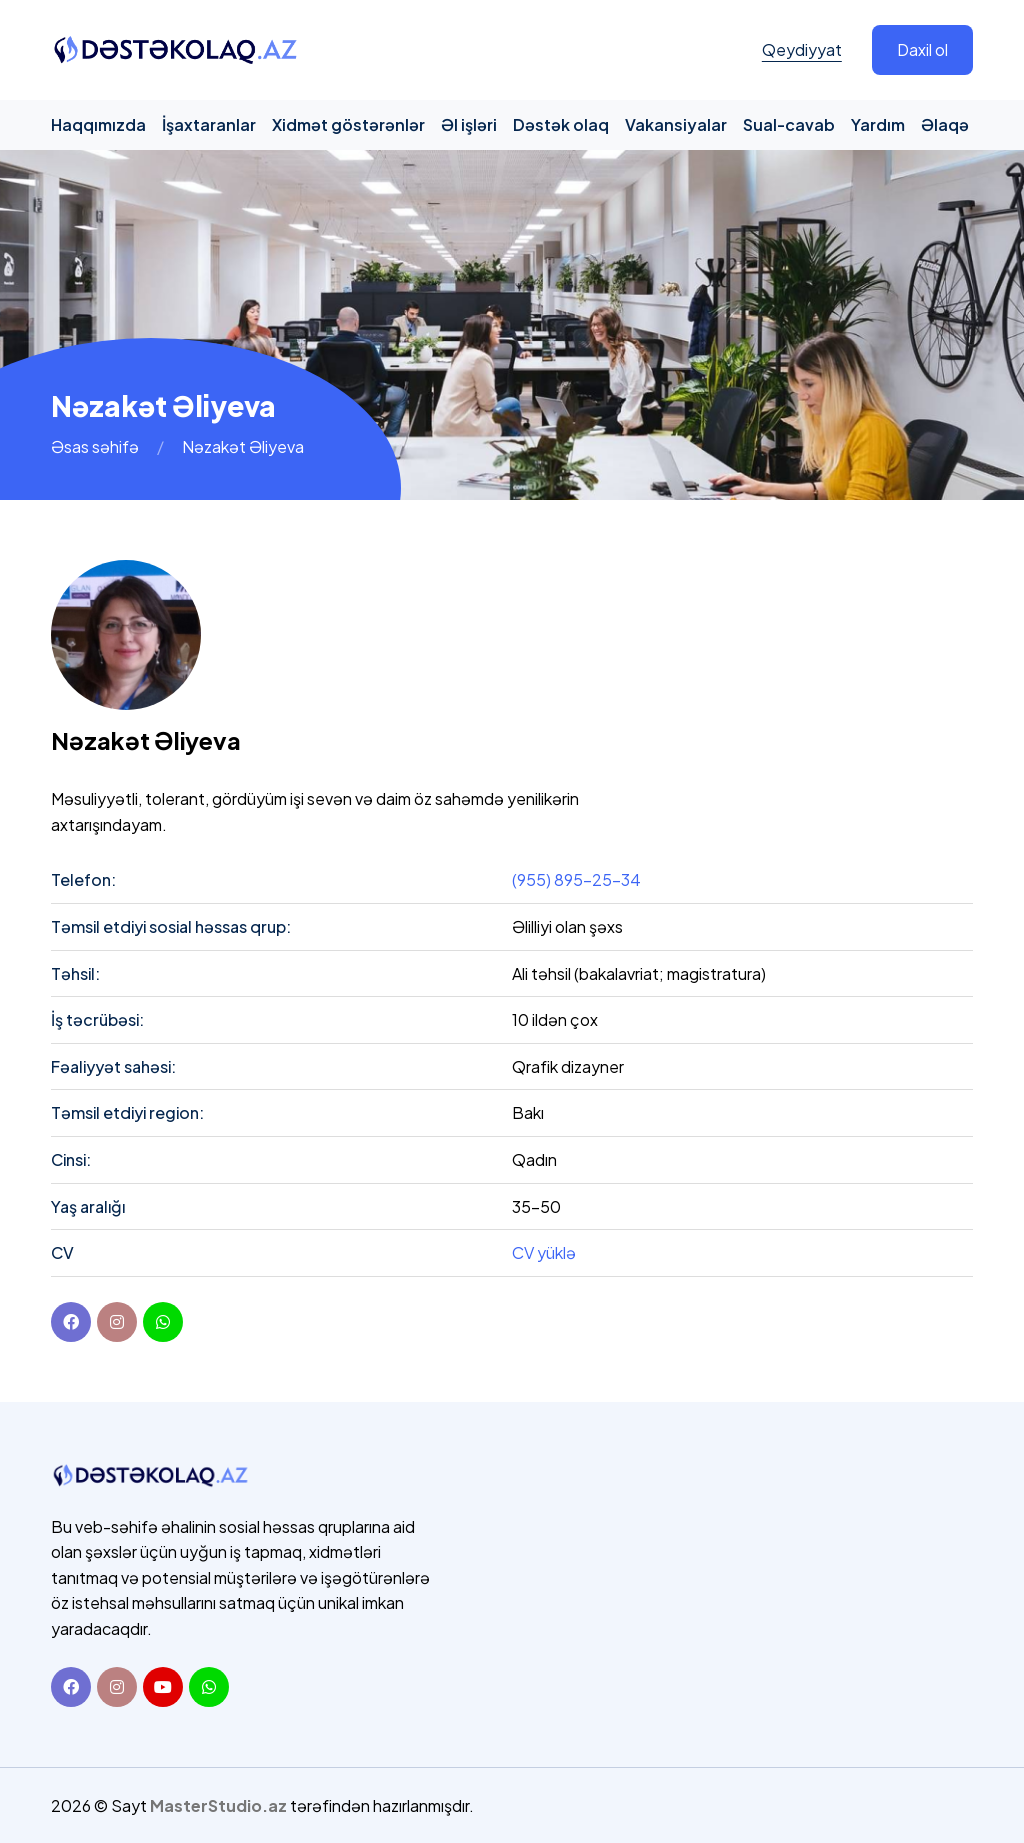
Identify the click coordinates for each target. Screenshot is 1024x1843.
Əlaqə (945, 124)
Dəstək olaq (561, 124)
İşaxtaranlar (209, 124)
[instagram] (117, 1322)
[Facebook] (71, 1322)
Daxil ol (922, 49)
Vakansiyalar (676, 124)
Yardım (878, 124)
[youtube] (163, 1322)
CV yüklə (544, 1252)
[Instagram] (117, 1687)
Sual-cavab (789, 124)
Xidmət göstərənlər (348, 124)
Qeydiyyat (802, 49)
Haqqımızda (98, 124)
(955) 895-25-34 (576, 879)
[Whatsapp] (209, 1687)
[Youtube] (163, 1687)
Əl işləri (469, 124)
